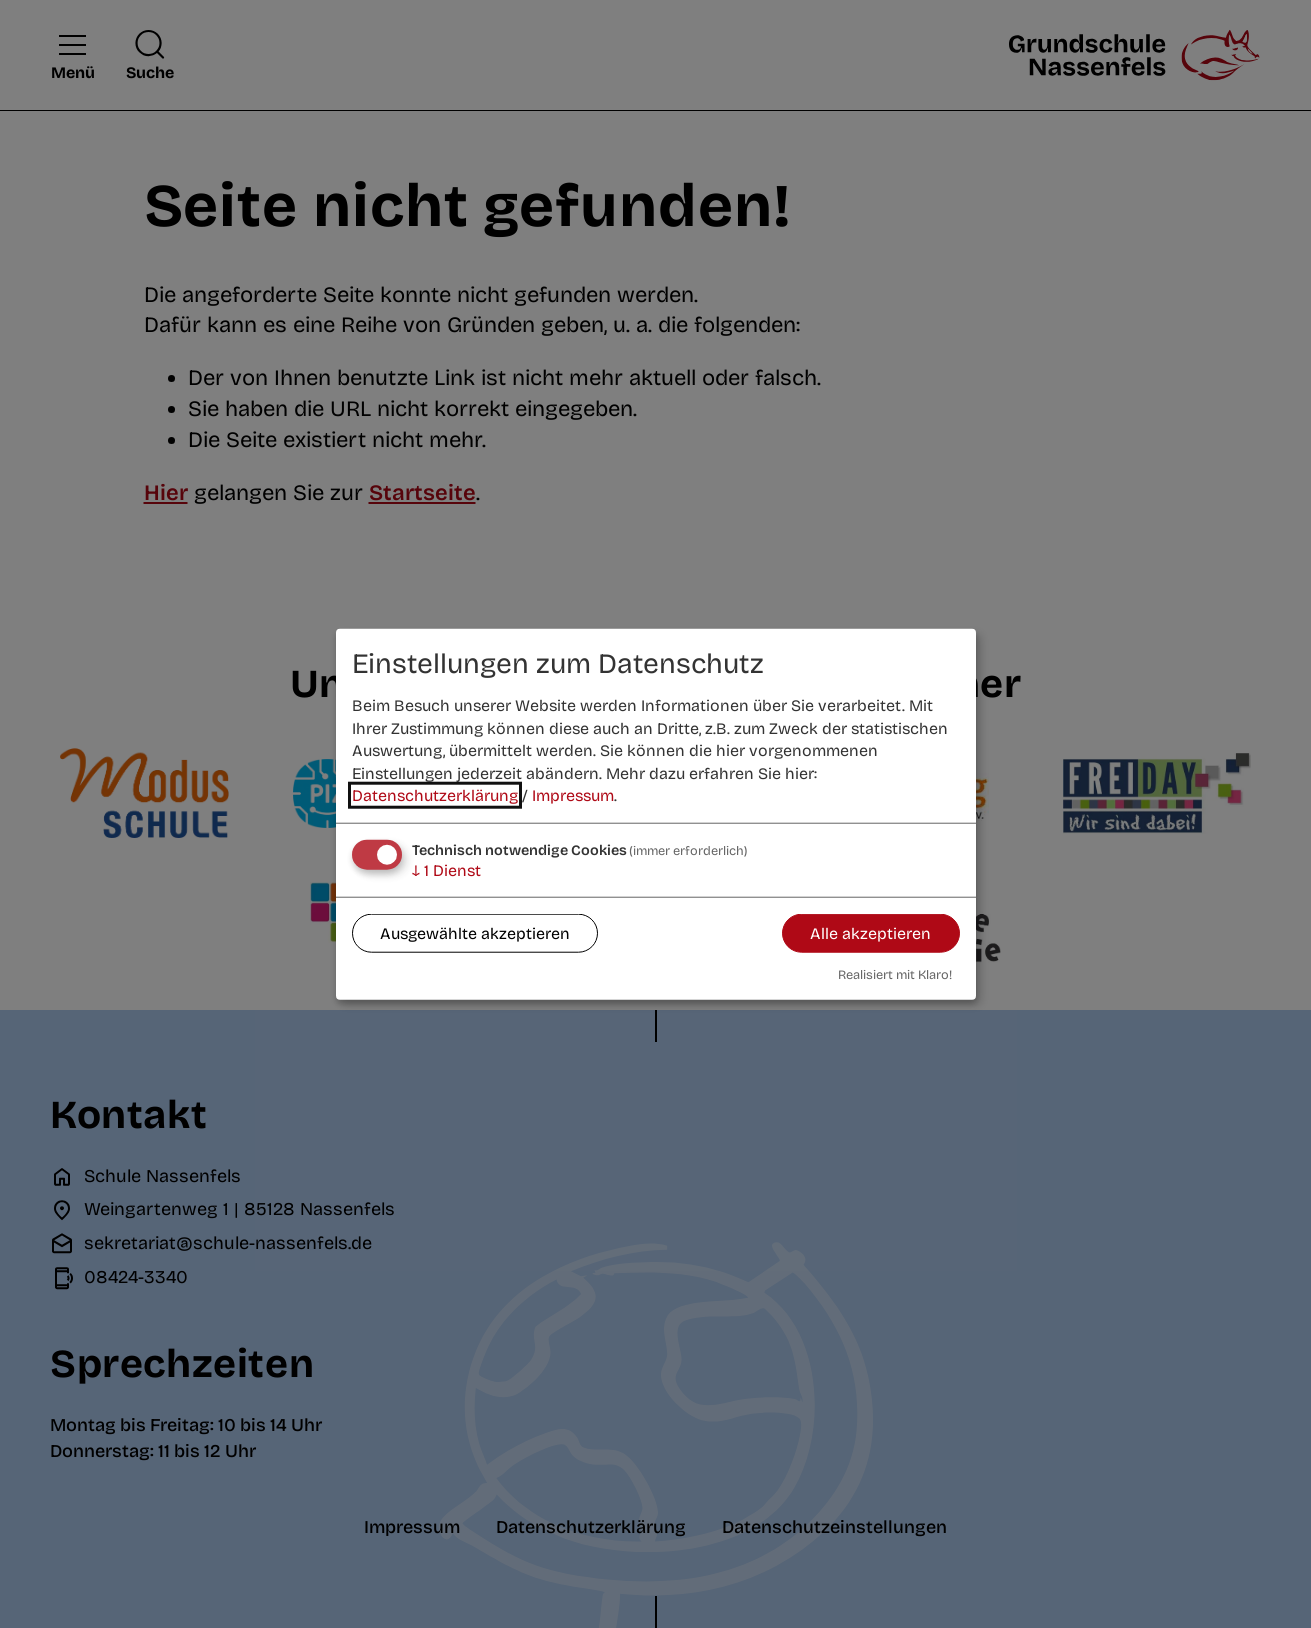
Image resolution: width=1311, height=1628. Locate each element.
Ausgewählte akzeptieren (475, 932)
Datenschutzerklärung (435, 795)
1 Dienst (446, 870)
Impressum (573, 795)
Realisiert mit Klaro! (895, 973)
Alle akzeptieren (870, 932)
